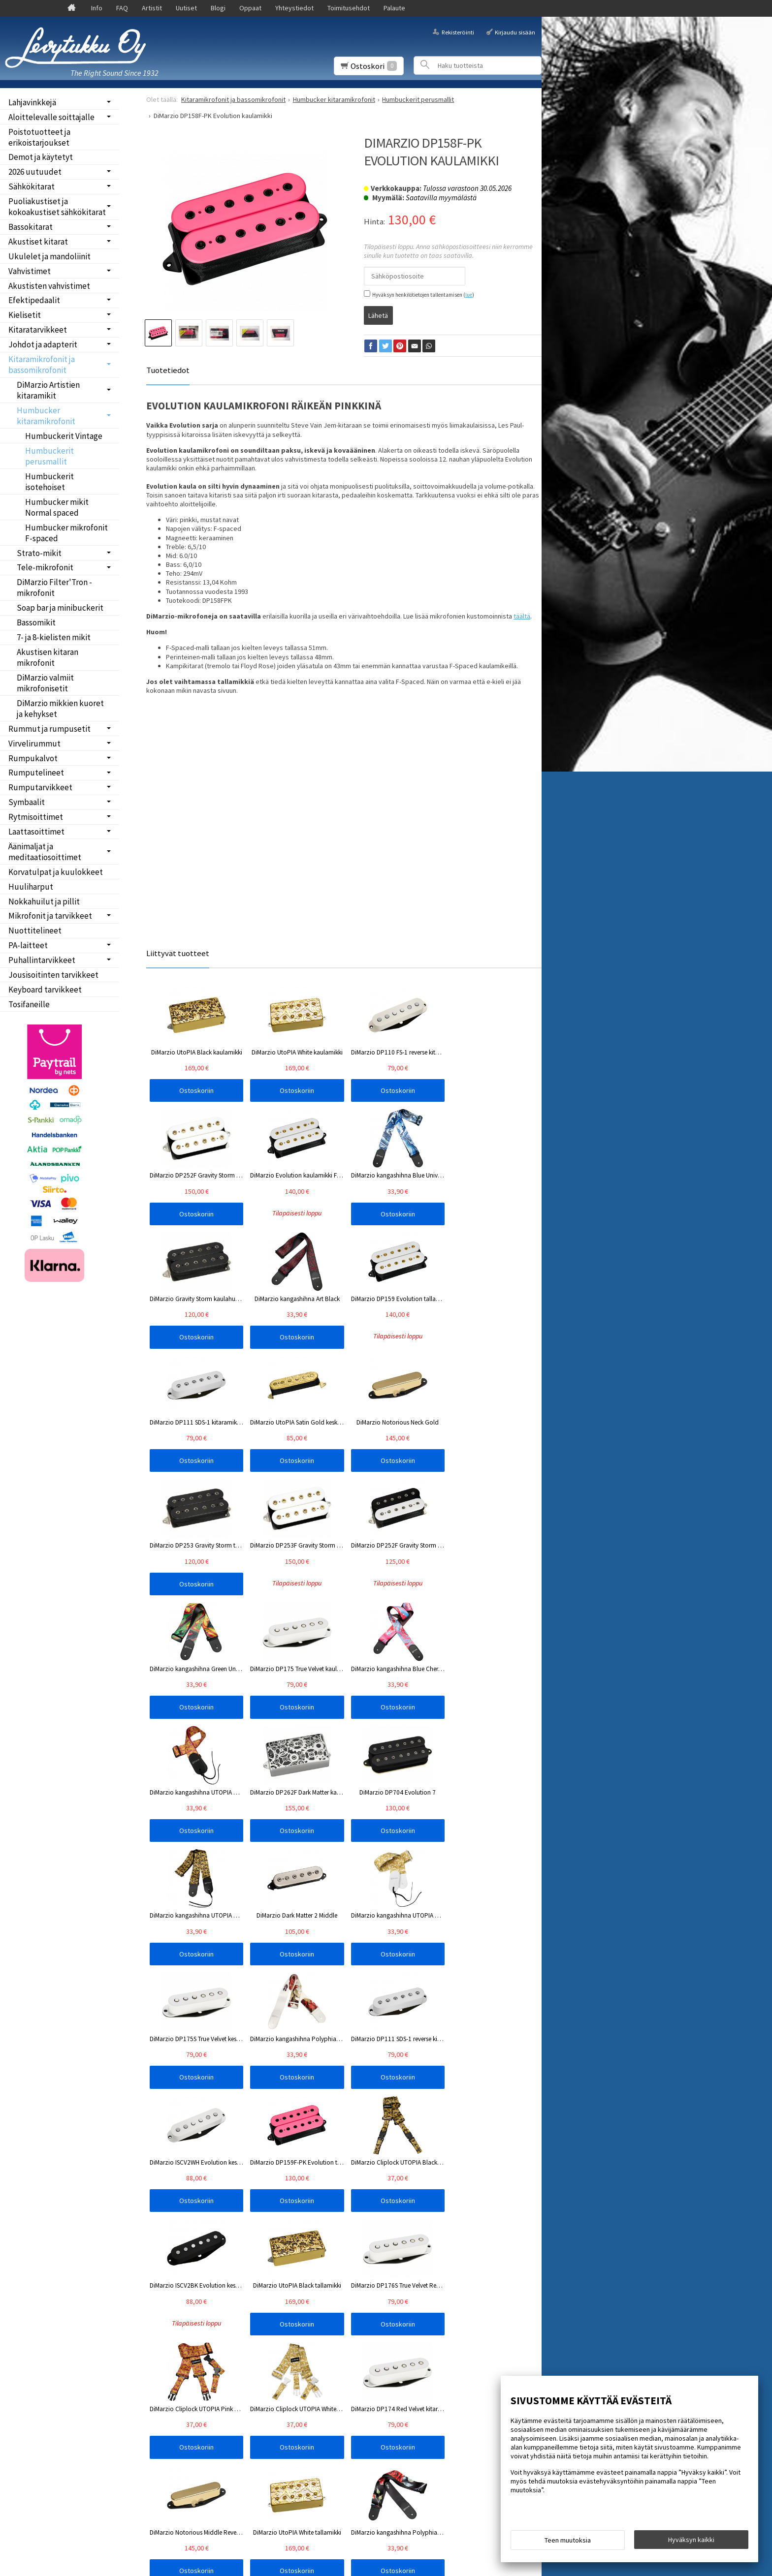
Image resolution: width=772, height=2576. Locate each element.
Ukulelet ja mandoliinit (49, 256)
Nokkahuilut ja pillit (44, 901)
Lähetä (378, 313)
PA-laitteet (28, 945)
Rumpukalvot (33, 758)
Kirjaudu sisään (515, 31)
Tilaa (160, 2328)
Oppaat (250, 7)
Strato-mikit (39, 553)
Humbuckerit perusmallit (49, 456)
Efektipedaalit (34, 300)
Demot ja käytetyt (40, 157)
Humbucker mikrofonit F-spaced (66, 533)
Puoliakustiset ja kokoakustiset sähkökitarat (57, 206)
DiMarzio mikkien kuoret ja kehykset (60, 708)
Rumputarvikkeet (40, 787)
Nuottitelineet (35, 930)
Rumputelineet (36, 772)
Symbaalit (26, 802)
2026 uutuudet (35, 171)
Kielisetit (24, 315)
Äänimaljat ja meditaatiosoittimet (44, 852)
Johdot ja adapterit (42, 344)
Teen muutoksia (568, 2542)
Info (96, 7)
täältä (522, 614)
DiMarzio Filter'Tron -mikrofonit (54, 587)
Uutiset (186, 7)
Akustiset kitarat (38, 241)
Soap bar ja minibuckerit (60, 607)
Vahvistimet (29, 271)
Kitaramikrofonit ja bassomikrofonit (41, 364)
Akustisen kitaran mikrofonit (47, 657)
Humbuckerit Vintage (63, 436)
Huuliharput (30, 886)
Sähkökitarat (31, 186)
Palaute (394, 7)
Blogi (218, 7)
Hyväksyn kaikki (691, 2542)
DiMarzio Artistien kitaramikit (48, 390)
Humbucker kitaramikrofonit (46, 416)
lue (468, 294)
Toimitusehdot (348, 7)
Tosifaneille (29, 1004)
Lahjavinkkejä (32, 102)
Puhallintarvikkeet (41, 960)
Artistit (152, 7)
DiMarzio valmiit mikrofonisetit (45, 683)
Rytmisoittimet (35, 816)
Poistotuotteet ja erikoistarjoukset (39, 137)
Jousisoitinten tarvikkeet (53, 974)
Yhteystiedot (294, 7)
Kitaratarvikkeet (37, 329)
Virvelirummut (34, 743)
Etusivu (25, 2272)
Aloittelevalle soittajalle (51, 117)
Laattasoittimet (36, 831)
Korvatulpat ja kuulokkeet (55, 872)
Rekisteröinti (458, 31)
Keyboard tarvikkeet (45, 989)
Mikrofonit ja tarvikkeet (50, 915)
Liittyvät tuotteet (177, 951)
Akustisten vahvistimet (49, 285)
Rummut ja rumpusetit (49, 728)
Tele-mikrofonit (45, 567)
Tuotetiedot (168, 368)
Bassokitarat (30, 226)
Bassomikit (36, 622)
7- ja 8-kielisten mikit (54, 637)
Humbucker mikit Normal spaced (57, 507)
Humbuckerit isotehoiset (49, 482)
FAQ (122, 7)
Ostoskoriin (185, 1089)
